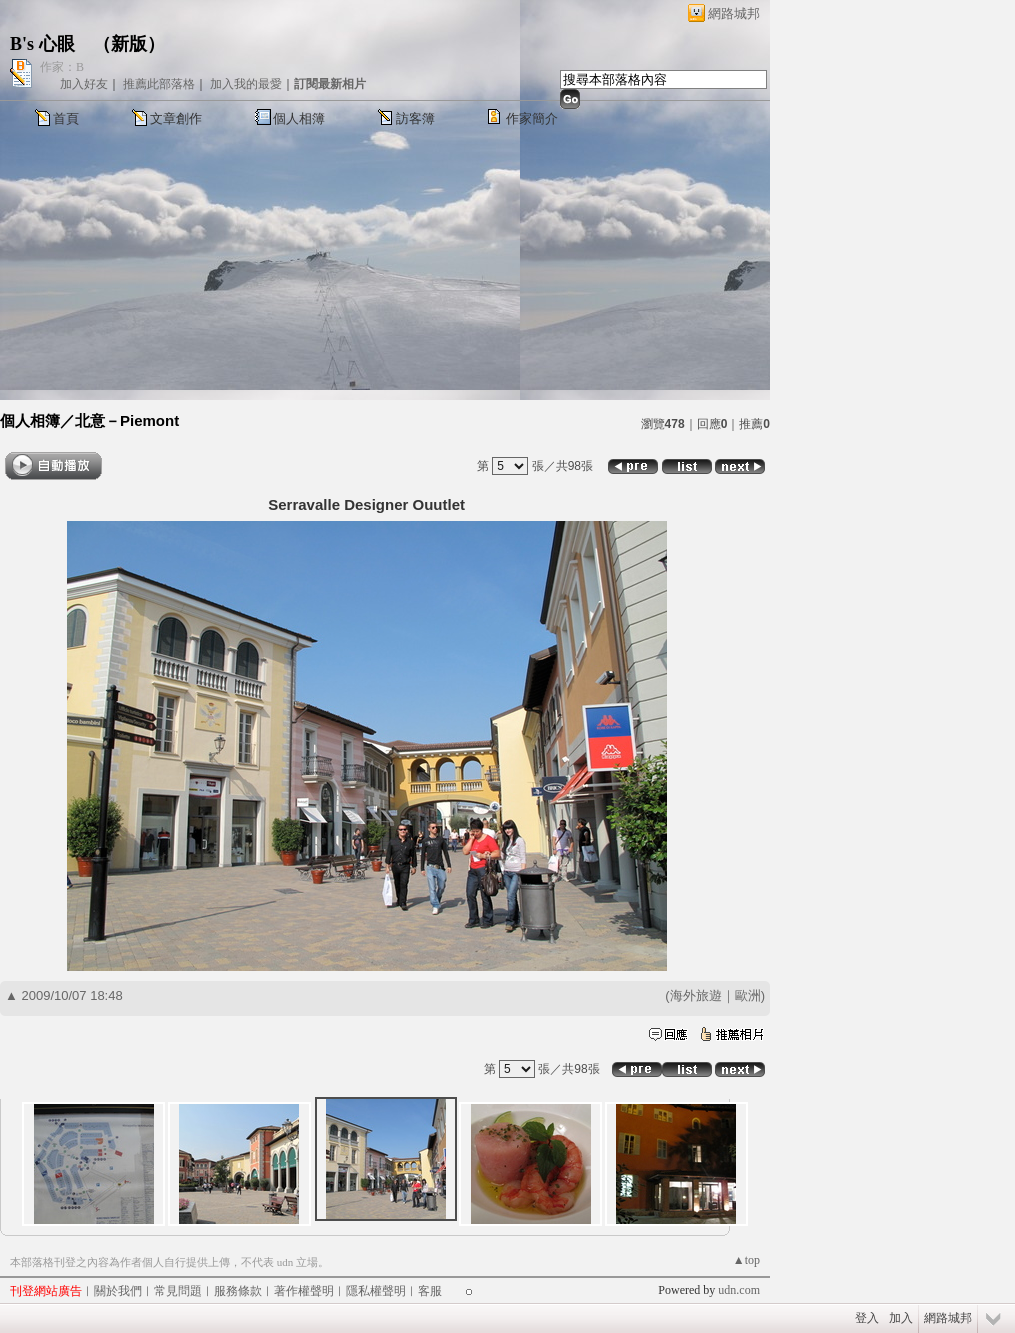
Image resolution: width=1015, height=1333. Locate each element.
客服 (430, 1291)
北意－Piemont (127, 420)
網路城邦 (734, 13)
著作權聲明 (304, 1291)
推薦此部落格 (159, 84)
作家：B (62, 67)
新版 (129, 44)
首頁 (66, 118)
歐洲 (748, 995)
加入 (901, 1318)
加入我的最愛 (246, 84)
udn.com (739, 1290)
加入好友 (84, 84)
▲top (746, 1260)
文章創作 (176, 118)
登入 (867, 1318)
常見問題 (178, 1291)
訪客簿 (415, 118)
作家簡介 (532, 118)
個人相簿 (299, 118)
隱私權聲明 (376, 1291)
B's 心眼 (42, 44)
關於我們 (118, 1291)
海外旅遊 (696, 995)
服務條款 (238, 1291)
